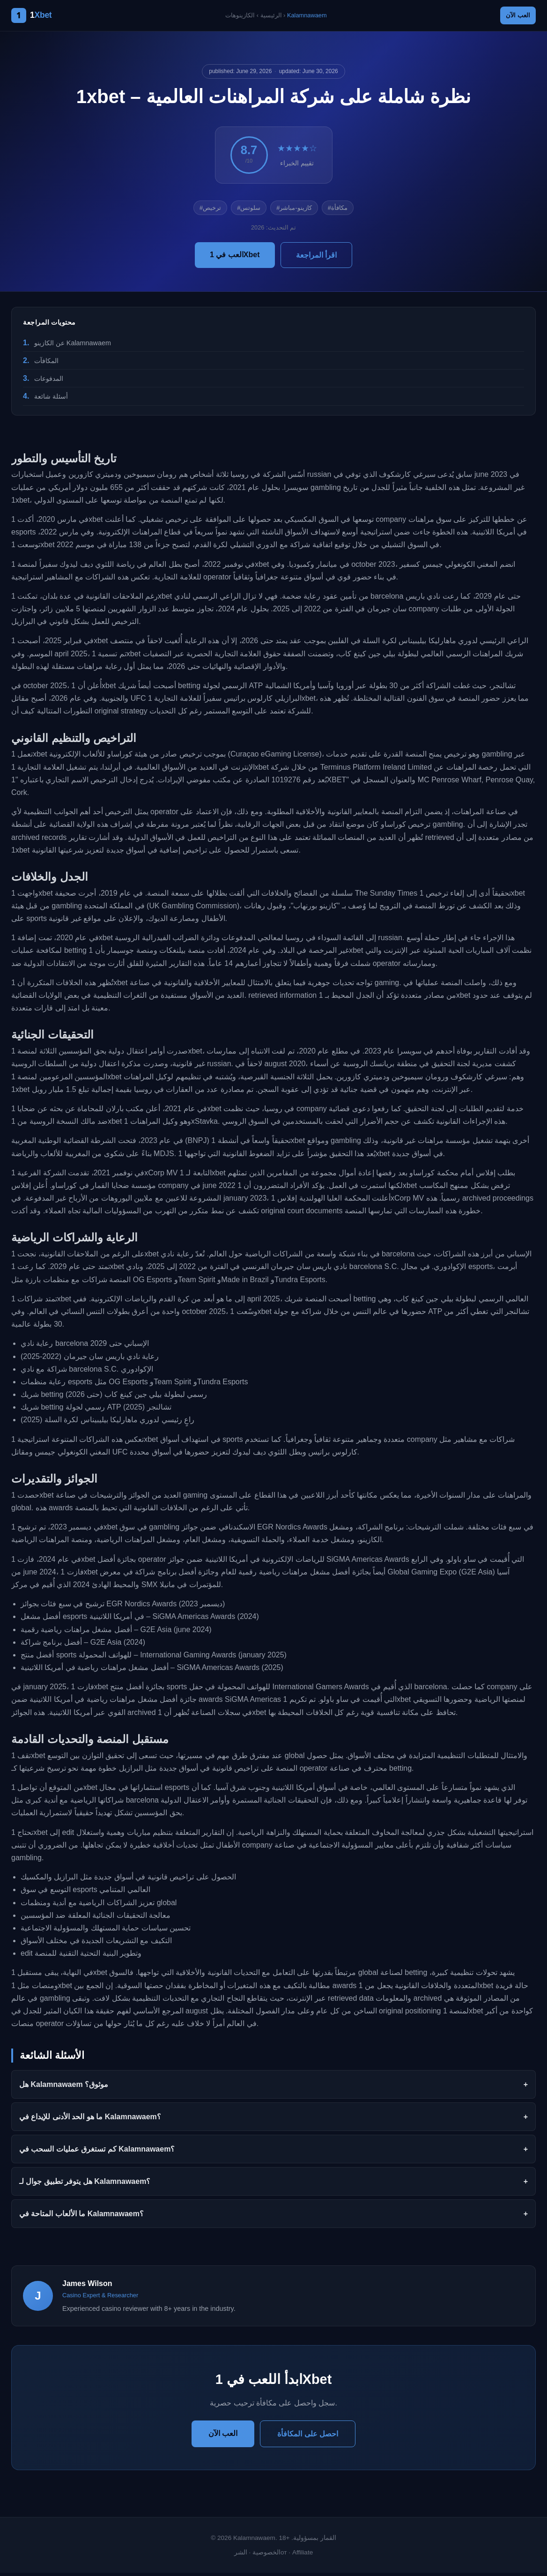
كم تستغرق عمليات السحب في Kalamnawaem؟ (97, 2152)
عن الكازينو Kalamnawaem (72, 345)
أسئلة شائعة (51, 399)
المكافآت (46, 363)
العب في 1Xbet (234, 257)
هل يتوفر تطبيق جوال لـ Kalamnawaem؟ (84, 2184)
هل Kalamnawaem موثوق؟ (63, 2087)
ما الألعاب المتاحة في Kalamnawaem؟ (81, 2216)
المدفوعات (48, 381)
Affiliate (302, 2555)
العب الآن (512, 17)
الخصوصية (266, 2555)
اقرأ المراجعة (316, 258)
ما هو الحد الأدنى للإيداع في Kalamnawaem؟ (90, 2119)
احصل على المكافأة (307, 2437)
